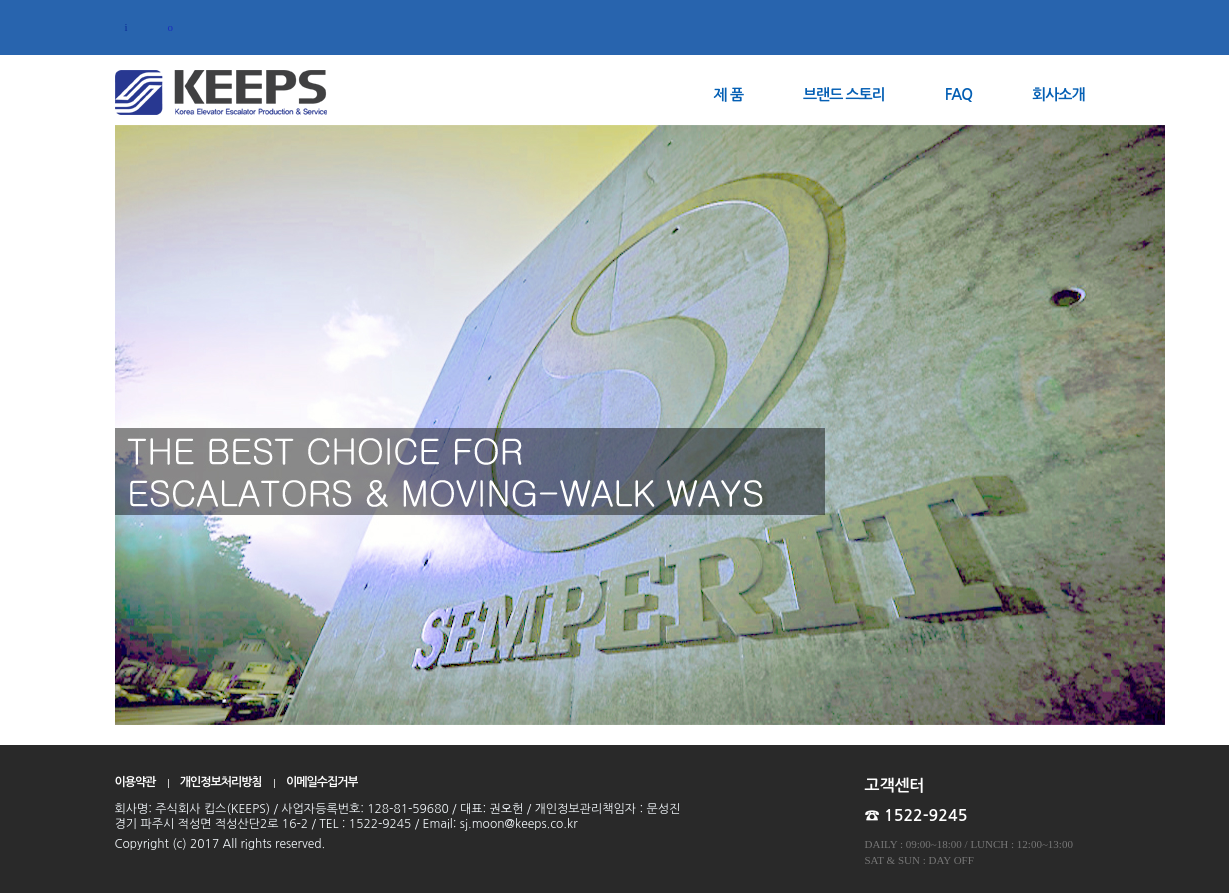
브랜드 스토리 (844, 94)
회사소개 (1058, 94)
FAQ (958, 94)
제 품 (728, 94)
